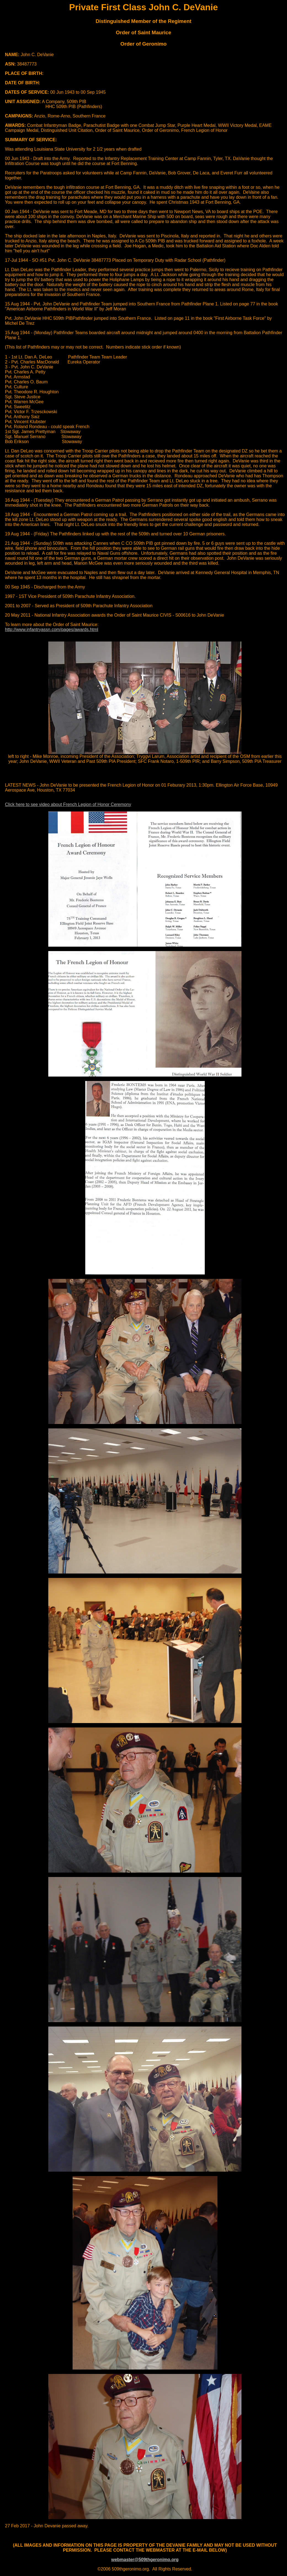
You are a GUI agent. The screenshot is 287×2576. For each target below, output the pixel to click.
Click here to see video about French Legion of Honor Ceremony (68, 804)
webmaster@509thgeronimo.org (145, 2559)
